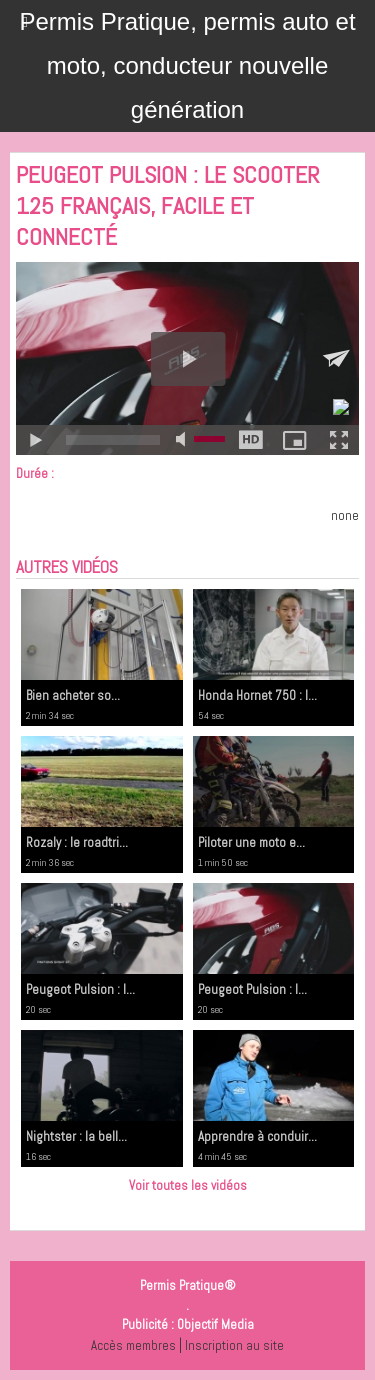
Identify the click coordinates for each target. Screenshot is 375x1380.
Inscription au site (234, 1345)
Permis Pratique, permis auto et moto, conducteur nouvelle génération (187, 65)
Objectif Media (215, 1324)
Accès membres (133, 1345)
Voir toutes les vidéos (188, 1185)
